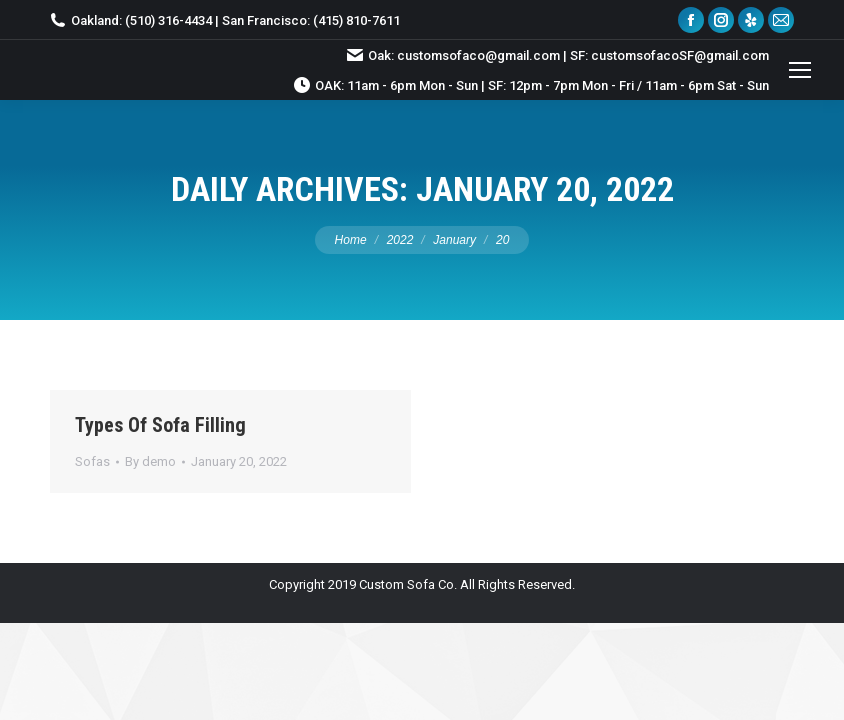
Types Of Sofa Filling (160, 425)
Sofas (92, 461)
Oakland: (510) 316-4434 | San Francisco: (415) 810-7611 (225, 20)
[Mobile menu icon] (800, 70)
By (150, 461)
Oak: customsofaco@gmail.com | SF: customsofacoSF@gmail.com (558, 55)
